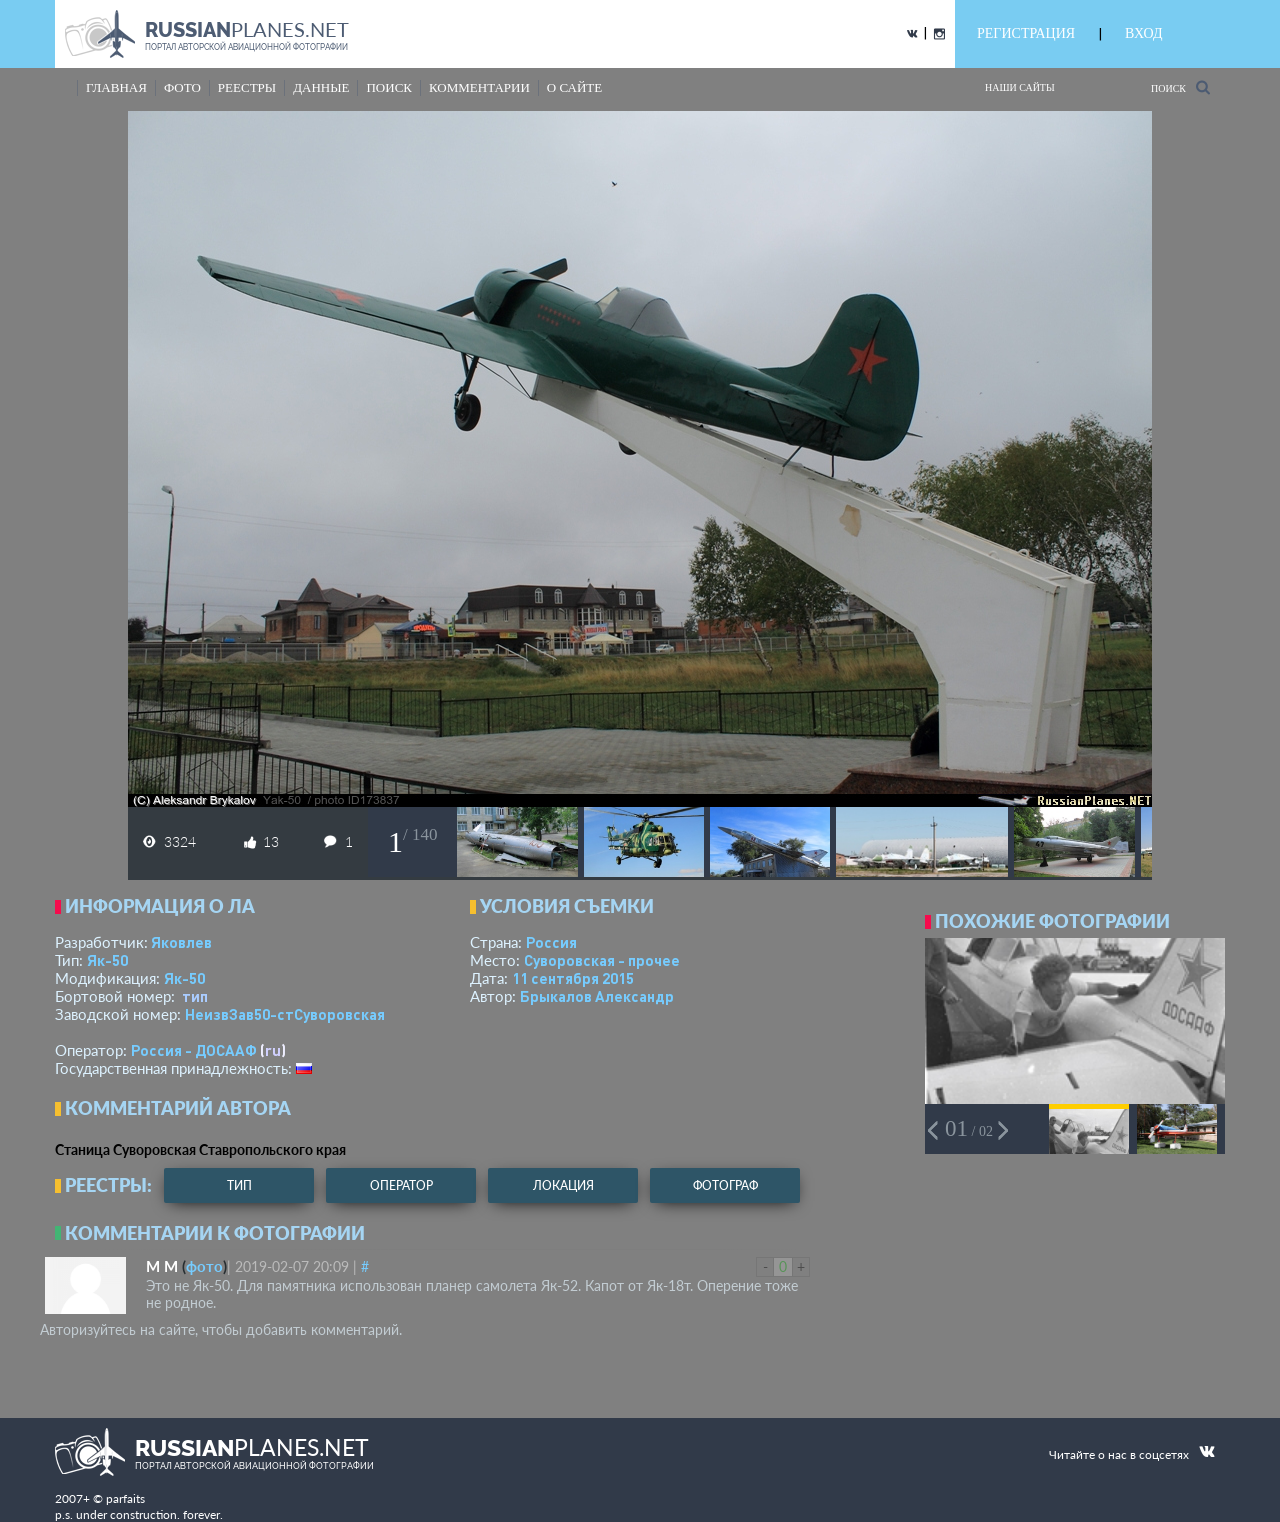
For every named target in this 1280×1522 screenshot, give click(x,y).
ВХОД (1143, 33)
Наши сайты (1020, 87)
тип (195, 996)
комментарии (479, 87)
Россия (551, 942)
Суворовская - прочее (602, 960)
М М (162, 1266)
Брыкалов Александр (597, 996)
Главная (116, 87)
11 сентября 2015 (573, 978)
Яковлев (181, 942)
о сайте (574, 87)
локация (563, 1185)
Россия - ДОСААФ (194, 1050)
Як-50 (107, 960)
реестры (247, 87)
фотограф (725, 1185)
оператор (401, 1185)
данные (321, 87)
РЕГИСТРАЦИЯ (1026, 33)
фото (182, 87)
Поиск (1180, 87)
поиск (389, 87)
